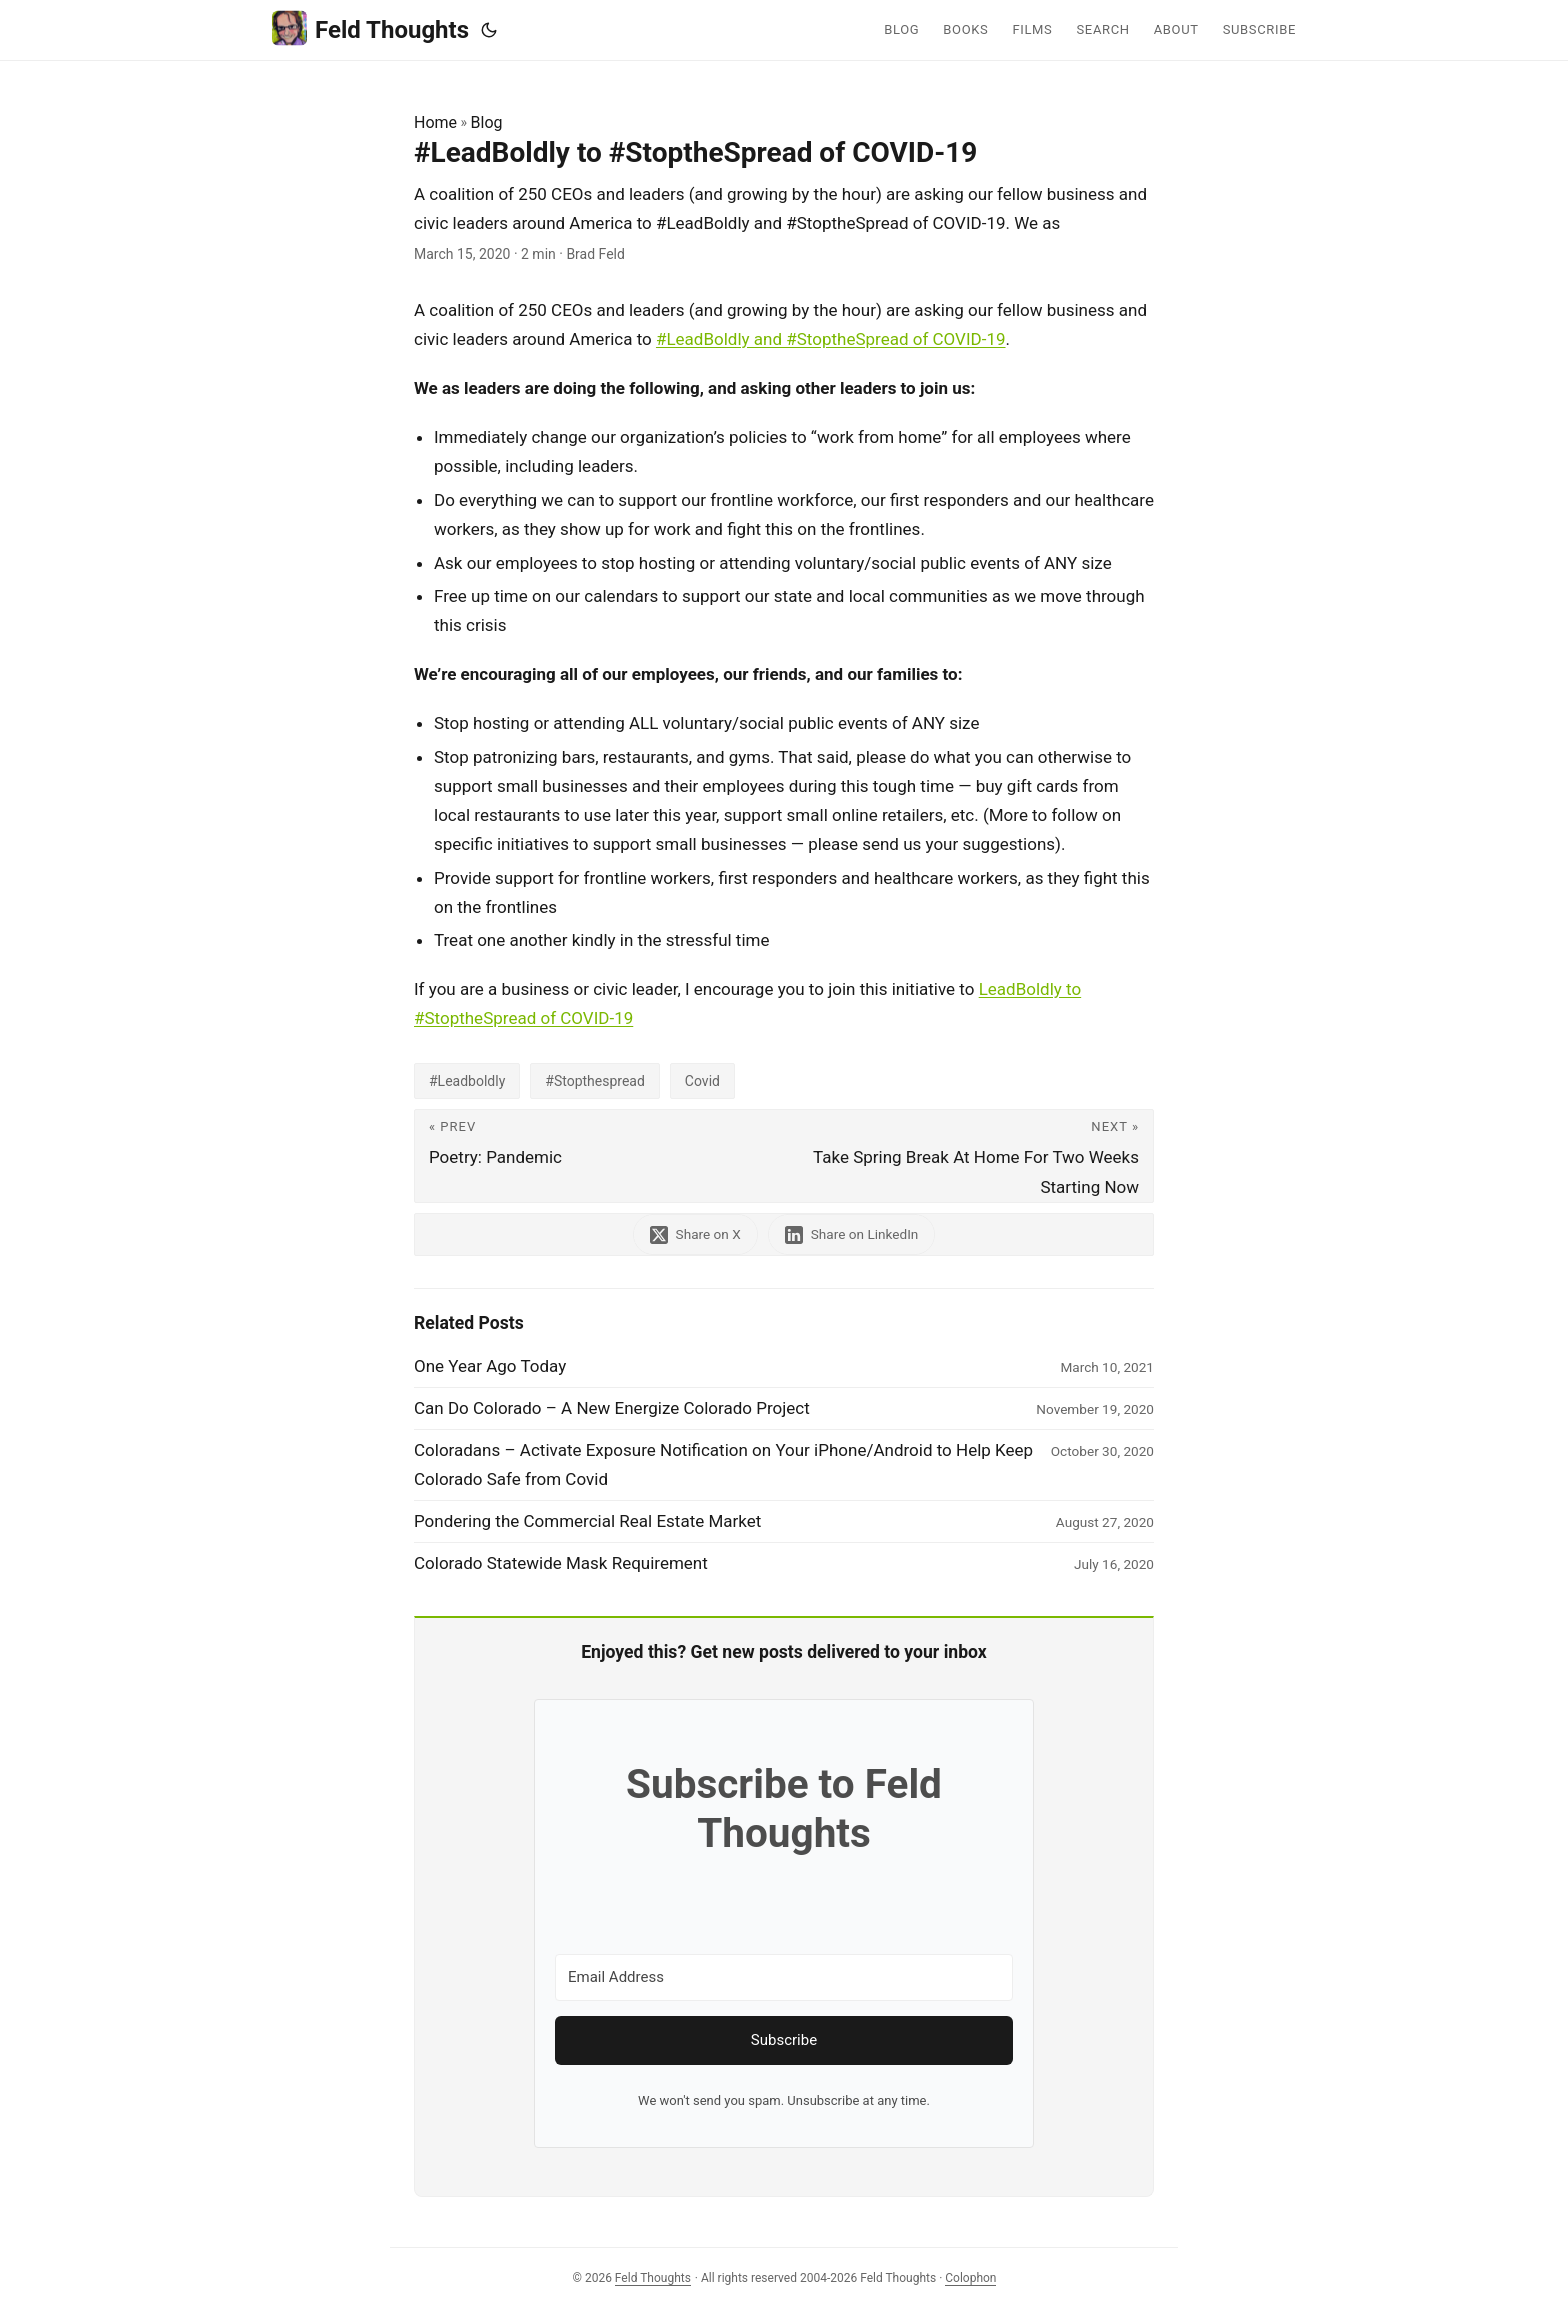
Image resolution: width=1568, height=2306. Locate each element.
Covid (702, 1081)
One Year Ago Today (490, 1366)
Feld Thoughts (370, 28)
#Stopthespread (595, 1081)
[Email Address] (784, 1977)
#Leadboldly (467, 1081)
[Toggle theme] (489, 30)
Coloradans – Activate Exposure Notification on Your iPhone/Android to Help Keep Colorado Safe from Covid (723, 1464)
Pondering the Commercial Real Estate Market (587, 1521)
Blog (487, 122)
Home (435, 122)
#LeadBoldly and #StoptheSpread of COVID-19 (831, 339)
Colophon (970, 2278)
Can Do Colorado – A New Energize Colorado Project (612, 1408)
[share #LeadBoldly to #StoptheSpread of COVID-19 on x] (695, 1234)
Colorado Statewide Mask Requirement (561, 1563)
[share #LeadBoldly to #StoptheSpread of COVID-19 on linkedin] (852, 1234)
